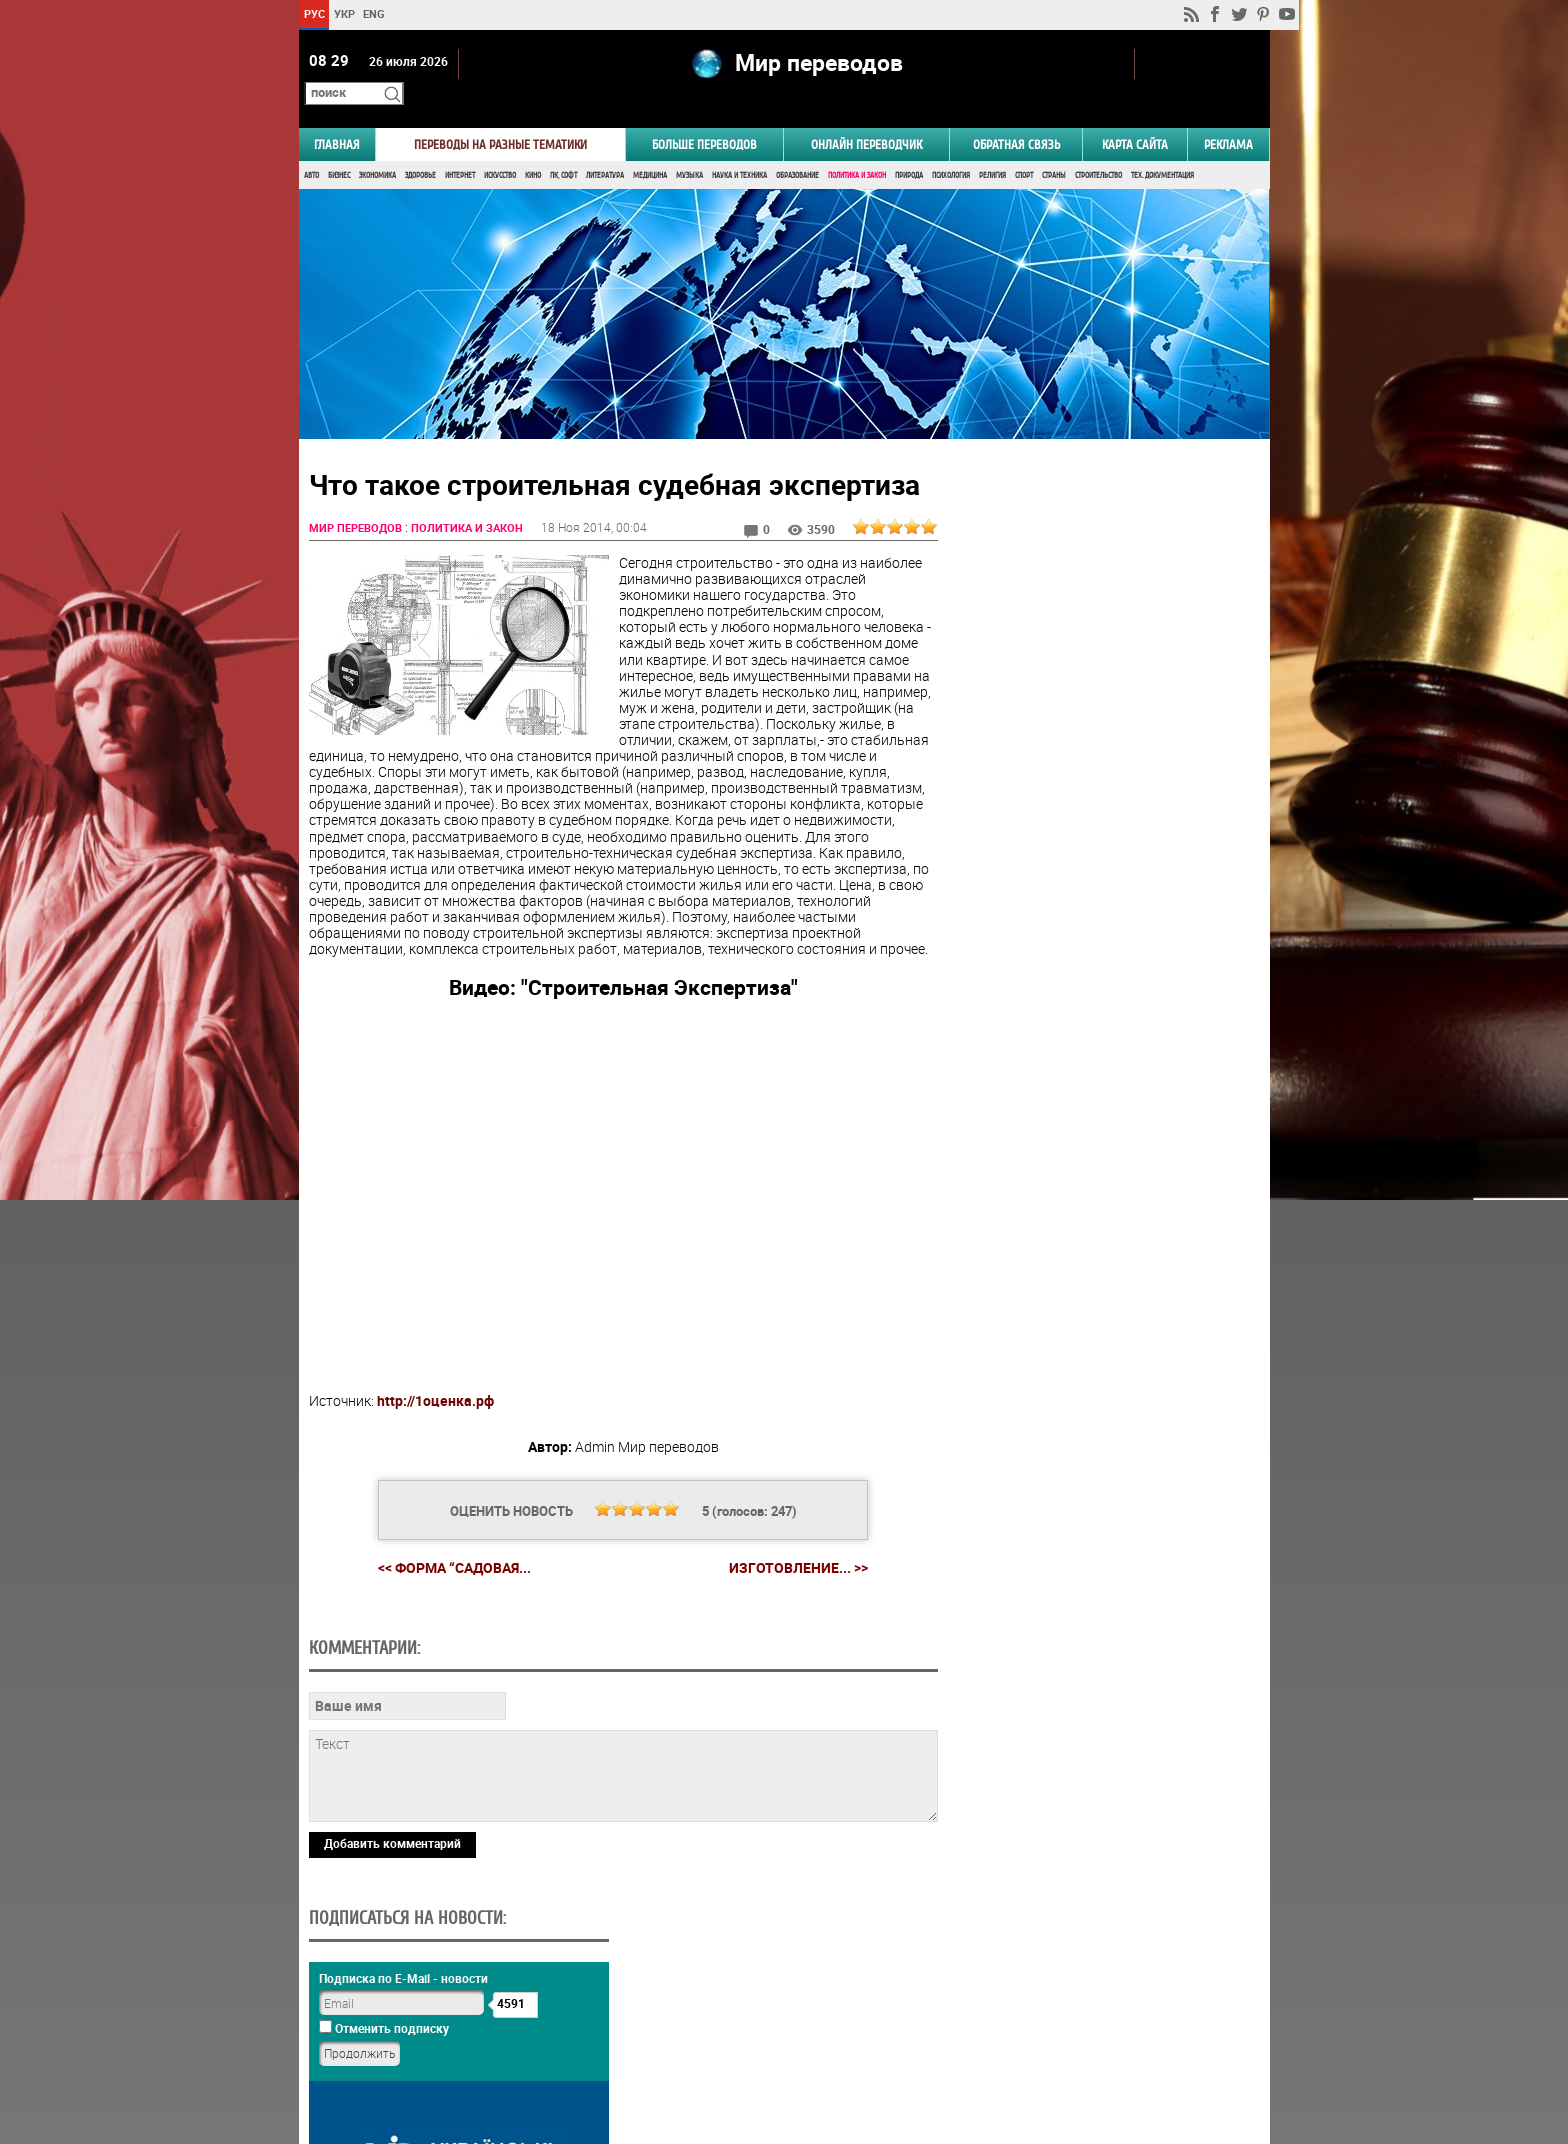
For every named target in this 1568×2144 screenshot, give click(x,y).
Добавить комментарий (392, 1969)
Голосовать (1099, 992)
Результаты (1100, 1023)
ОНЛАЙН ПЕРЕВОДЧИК (866, 116)
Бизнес (339, 147)
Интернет (460, 147)
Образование (797, 147)
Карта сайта (1135, 116)
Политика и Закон (857, 147)
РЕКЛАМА (1228, 116)
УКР (343, 13)
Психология (951, 147)
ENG (374, 13)
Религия (992, 147)
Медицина (650, 147)
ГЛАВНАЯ (337, 116)
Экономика (377, 147)
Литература (605, 147)
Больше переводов (704, 116)
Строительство (1098, 147)
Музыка (689, 147)
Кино (533, 147)
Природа (909, 147)
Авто (311, 147)
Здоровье (420, 147)
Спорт (1024, 147)
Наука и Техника (739, 147)
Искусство (500, 147)
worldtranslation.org (1072, 2041)
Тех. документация (1162, 147)
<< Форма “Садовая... (446, 1555)
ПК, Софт (563, 147)
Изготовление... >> (790, 1556)
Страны (1054, 147)
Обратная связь (1016, 116)
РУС (313, 13)
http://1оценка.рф (435, 1389)
